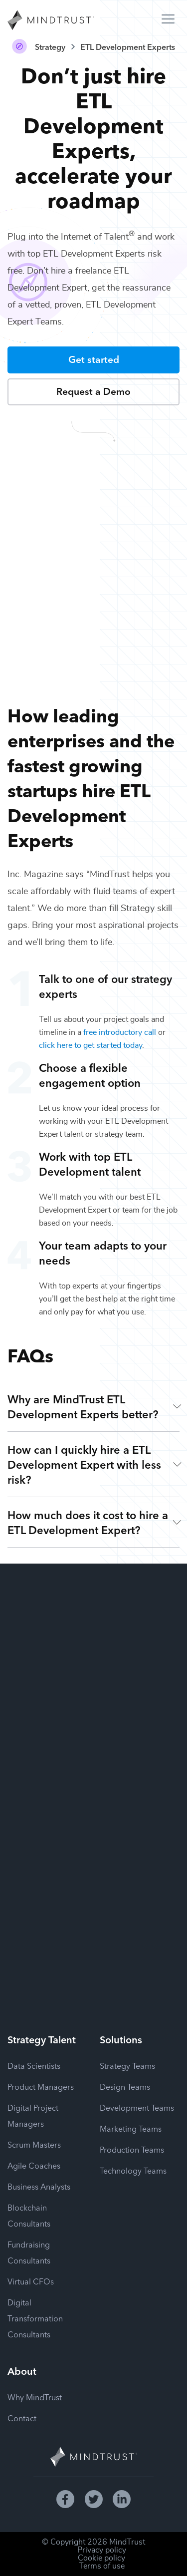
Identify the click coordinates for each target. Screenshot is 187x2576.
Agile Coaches (33, 2165)
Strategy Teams (127, 2065)
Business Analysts (38, 2186)
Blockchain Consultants (28, 2215)
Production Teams (132, 2149)
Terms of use (102, 2566)
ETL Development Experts (127, 46)
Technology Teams (133, 2170)
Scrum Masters (34, 2144)
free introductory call (119, 1032)
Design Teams (125, 2086)
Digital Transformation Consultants (35, 2317)
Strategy (50, 46)
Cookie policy (101, 2558)
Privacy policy (101, 2550)
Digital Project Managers (32, 2115)
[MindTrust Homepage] (50, 21)
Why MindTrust (34, 2396)
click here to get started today (90, 1045)
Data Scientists (33, 2065)
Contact (21, 2417)
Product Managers (40, 2086)
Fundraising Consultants (28, 2252)
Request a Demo (93, 390)
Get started (93, 358)
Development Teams (137, 2107)
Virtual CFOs (30, 2280)
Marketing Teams (131, 2128)
